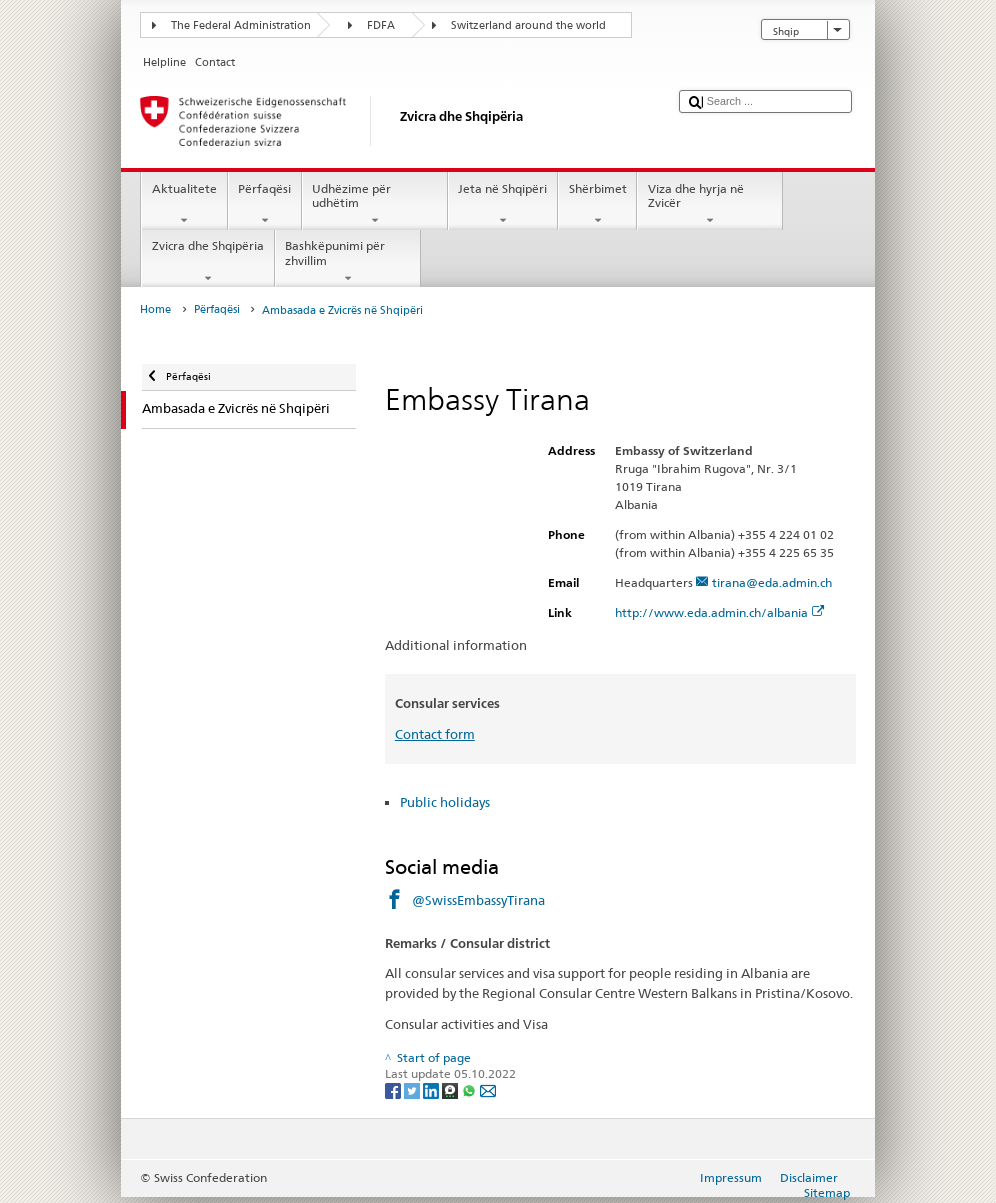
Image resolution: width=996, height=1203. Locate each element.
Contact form (435, 734)
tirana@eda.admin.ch (772, 582)
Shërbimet (597, 205)
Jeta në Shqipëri (503, 205)
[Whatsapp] (470, 1089)
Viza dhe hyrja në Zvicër (710, 205)
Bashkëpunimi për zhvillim (348, 262)
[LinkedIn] (432, 1089)
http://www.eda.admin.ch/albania (720, 612)
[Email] (488, 1089)
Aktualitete (184, 205)
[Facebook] (394, 1089)
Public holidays (445, 802)
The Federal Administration (241, 25)
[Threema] (451, 1089)
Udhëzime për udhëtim (375, 205)
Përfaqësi (265, 205)
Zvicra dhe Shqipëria (207, 262)
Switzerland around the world (528, 25)
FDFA (381, 25)
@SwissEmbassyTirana (478, 900)
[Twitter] (413, 1089)
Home (155, 309)
